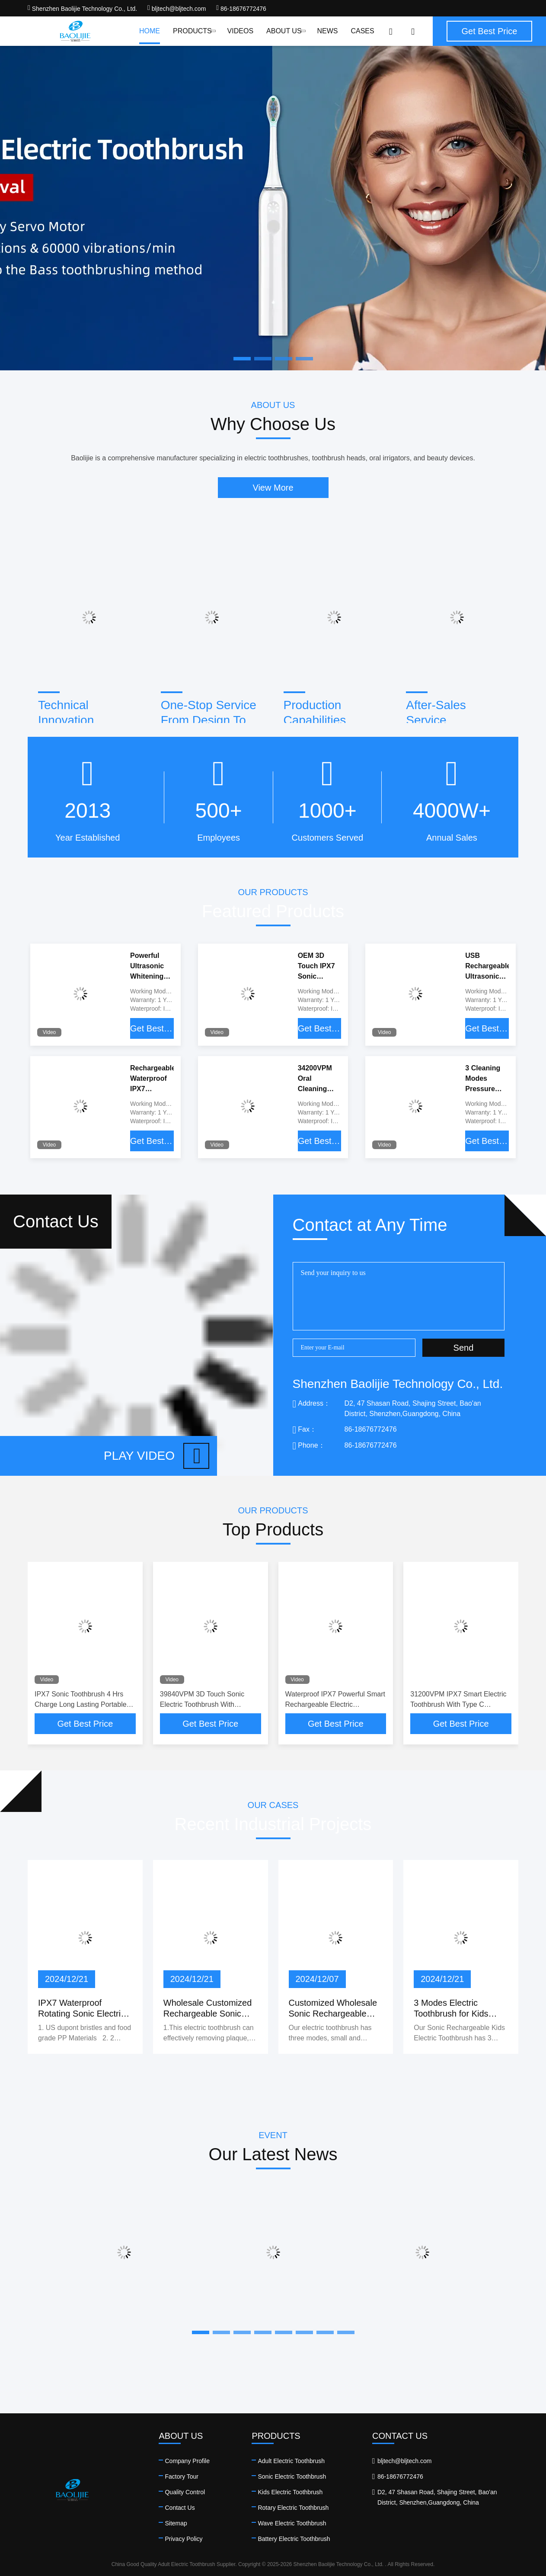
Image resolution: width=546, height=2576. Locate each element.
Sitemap (176, 2523)
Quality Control (185, 2492)
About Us (285, 31)
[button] (200, 2332)
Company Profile (187, 2460)
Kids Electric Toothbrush (290, 2492)
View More (272, 487)
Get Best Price (152, 1028)
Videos (240, 31)
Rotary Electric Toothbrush (293, 2507)
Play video (156, 1456)
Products (193, 31)
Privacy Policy (183, 2538)
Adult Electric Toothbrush (291, 2460)
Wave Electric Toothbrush (292, 2523)
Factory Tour (181, 2476)
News (327, 31)
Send (463, 1347)
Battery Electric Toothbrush (294, 2538)
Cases (362, 31)
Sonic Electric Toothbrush (292, 2476)
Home (149, 31)
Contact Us (180, 2507)
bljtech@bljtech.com (176, 8)
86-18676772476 (241, 8)
